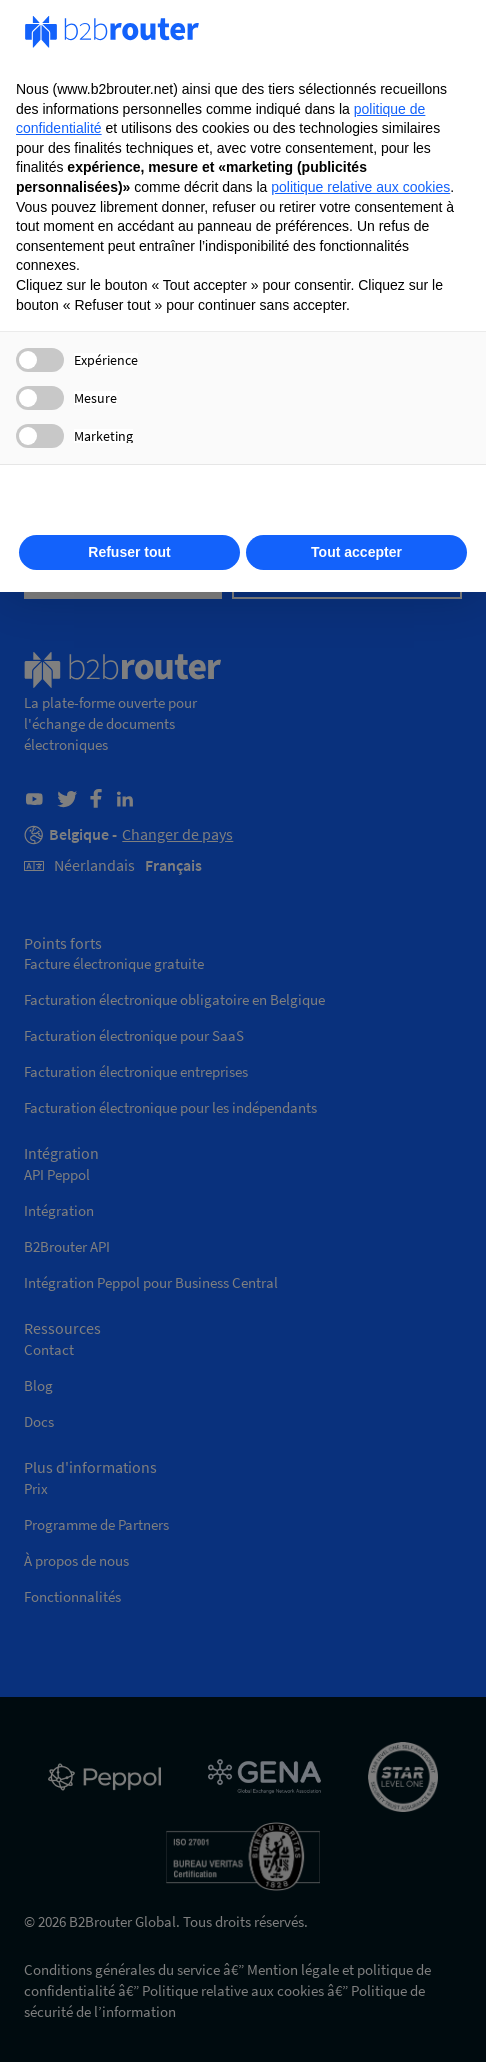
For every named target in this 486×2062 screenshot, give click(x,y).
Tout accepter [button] (356, 552)
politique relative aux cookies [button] (360, 187)
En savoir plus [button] (243, 504)
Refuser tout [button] (129, 552)
